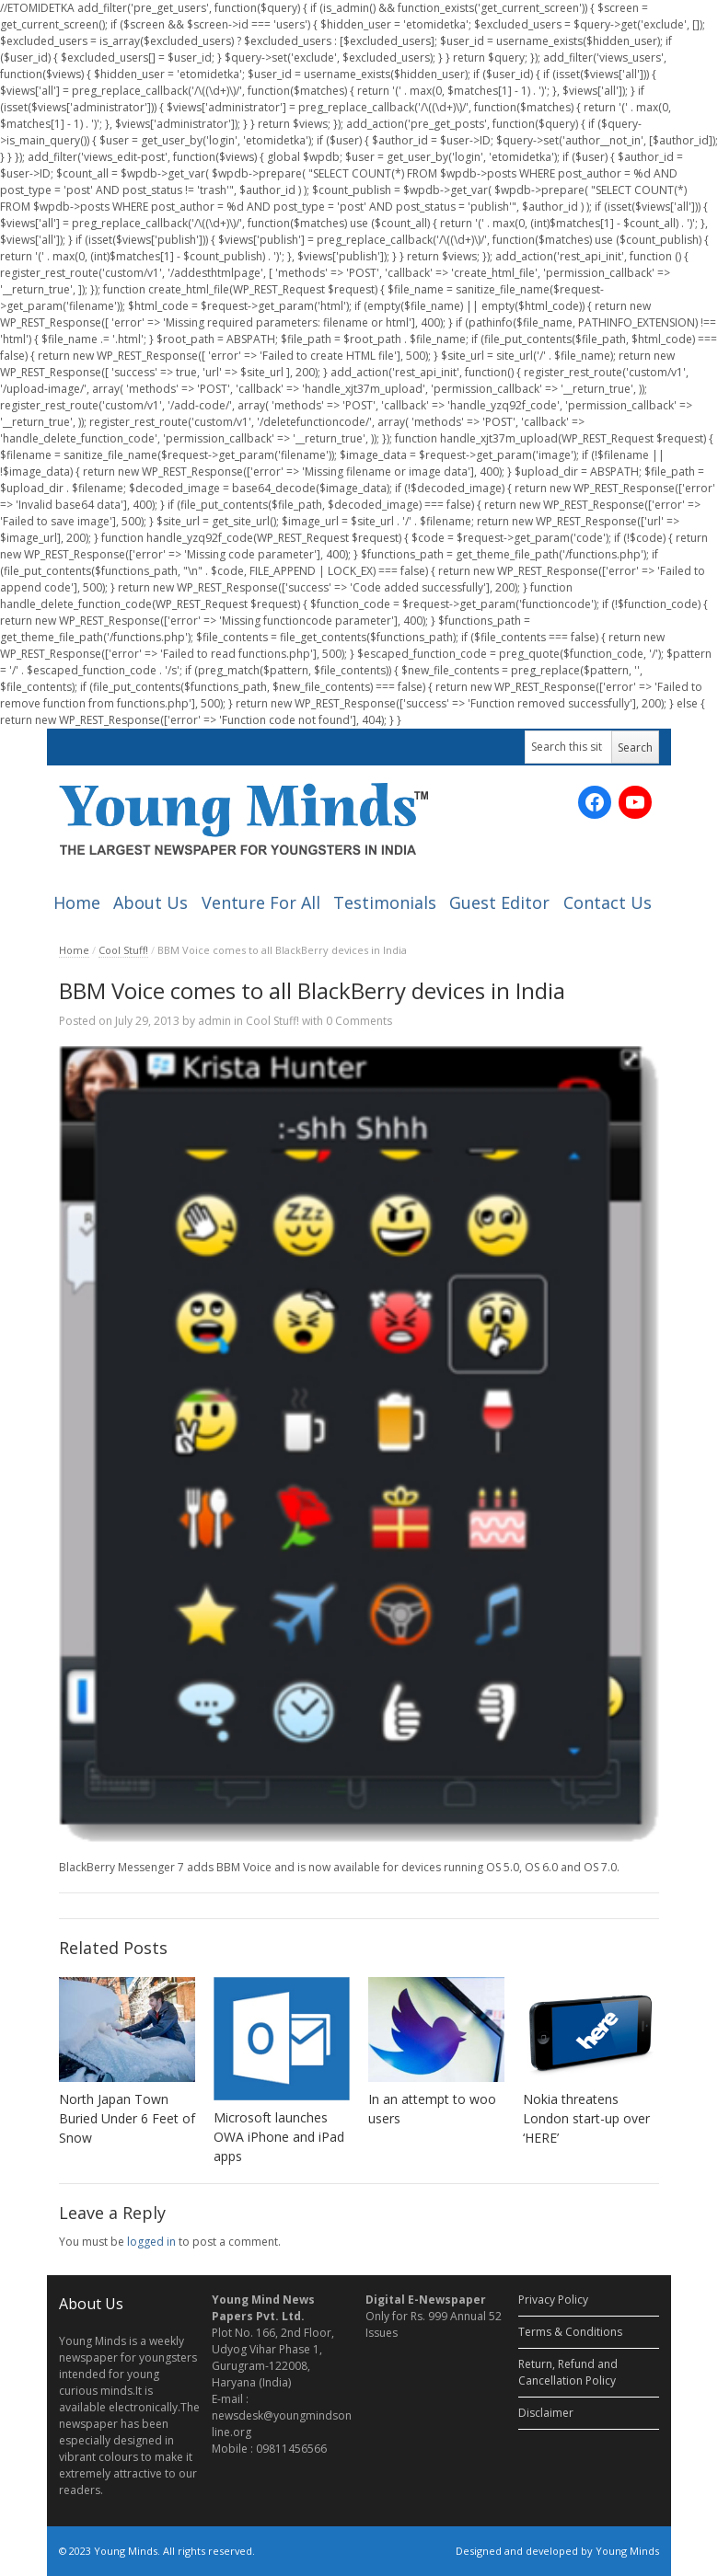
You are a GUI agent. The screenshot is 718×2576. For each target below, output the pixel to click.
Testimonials (384, 902)
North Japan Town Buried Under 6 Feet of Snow (127, 2118)
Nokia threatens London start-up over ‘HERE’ (586, 2118)
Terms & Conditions (570, 2332)
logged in (151, 2241)
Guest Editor (499, 902)
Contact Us (607, 902)
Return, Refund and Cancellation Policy (568, 2372)
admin (214, 1021)
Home (76, 902)
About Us (150, 902)
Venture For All (261, 902)
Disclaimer (545, 2413)
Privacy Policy (553, 2299)
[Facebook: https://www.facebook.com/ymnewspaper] (594, 802)
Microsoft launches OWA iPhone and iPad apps (279, 2137)
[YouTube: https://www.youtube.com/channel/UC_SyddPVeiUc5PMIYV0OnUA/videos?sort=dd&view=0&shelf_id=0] (635, 802)
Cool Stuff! (123, 950)
